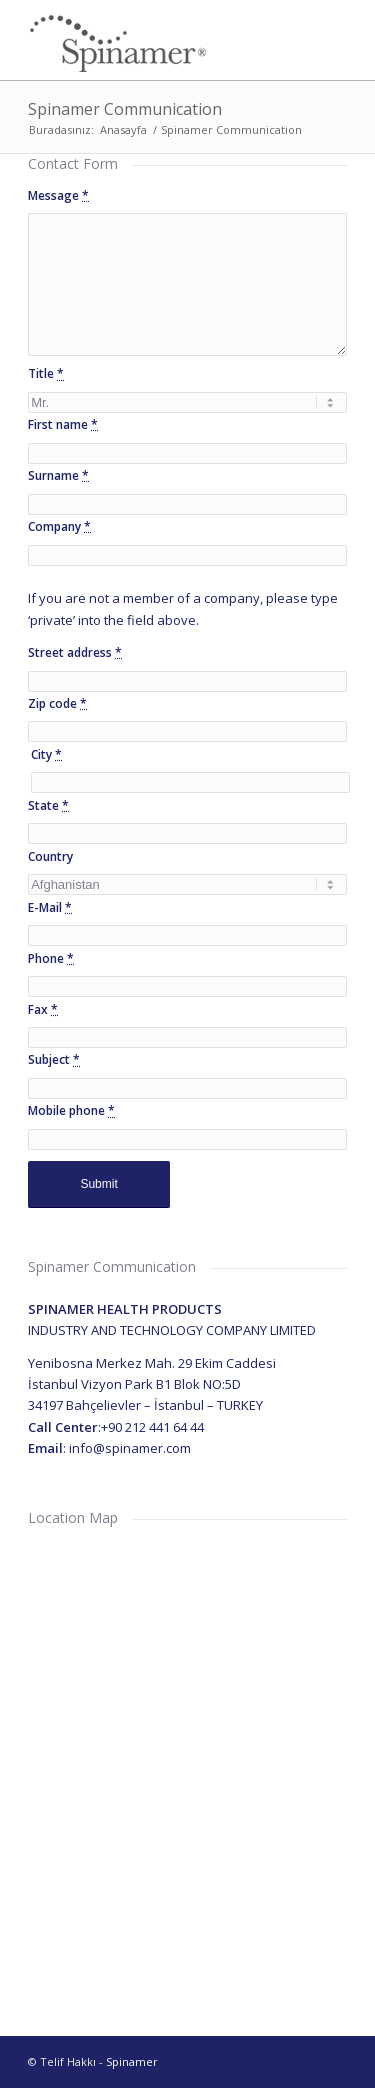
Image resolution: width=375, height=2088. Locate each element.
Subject (54, 1059)
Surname (58, 475)
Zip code (57, 703)
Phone (51, 958)
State (48, 805)
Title (46, 373)
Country (50, 856)
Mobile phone (71, 1110)
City (46, 754)
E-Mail (50, 907)
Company (59, 526)
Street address (75, 652)
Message (58, 195)
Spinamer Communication (125, 109)
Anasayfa (123, 129)
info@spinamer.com (130, 1448)
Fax (43, 1009)
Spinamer (132, 2061)
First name (63, 424)
